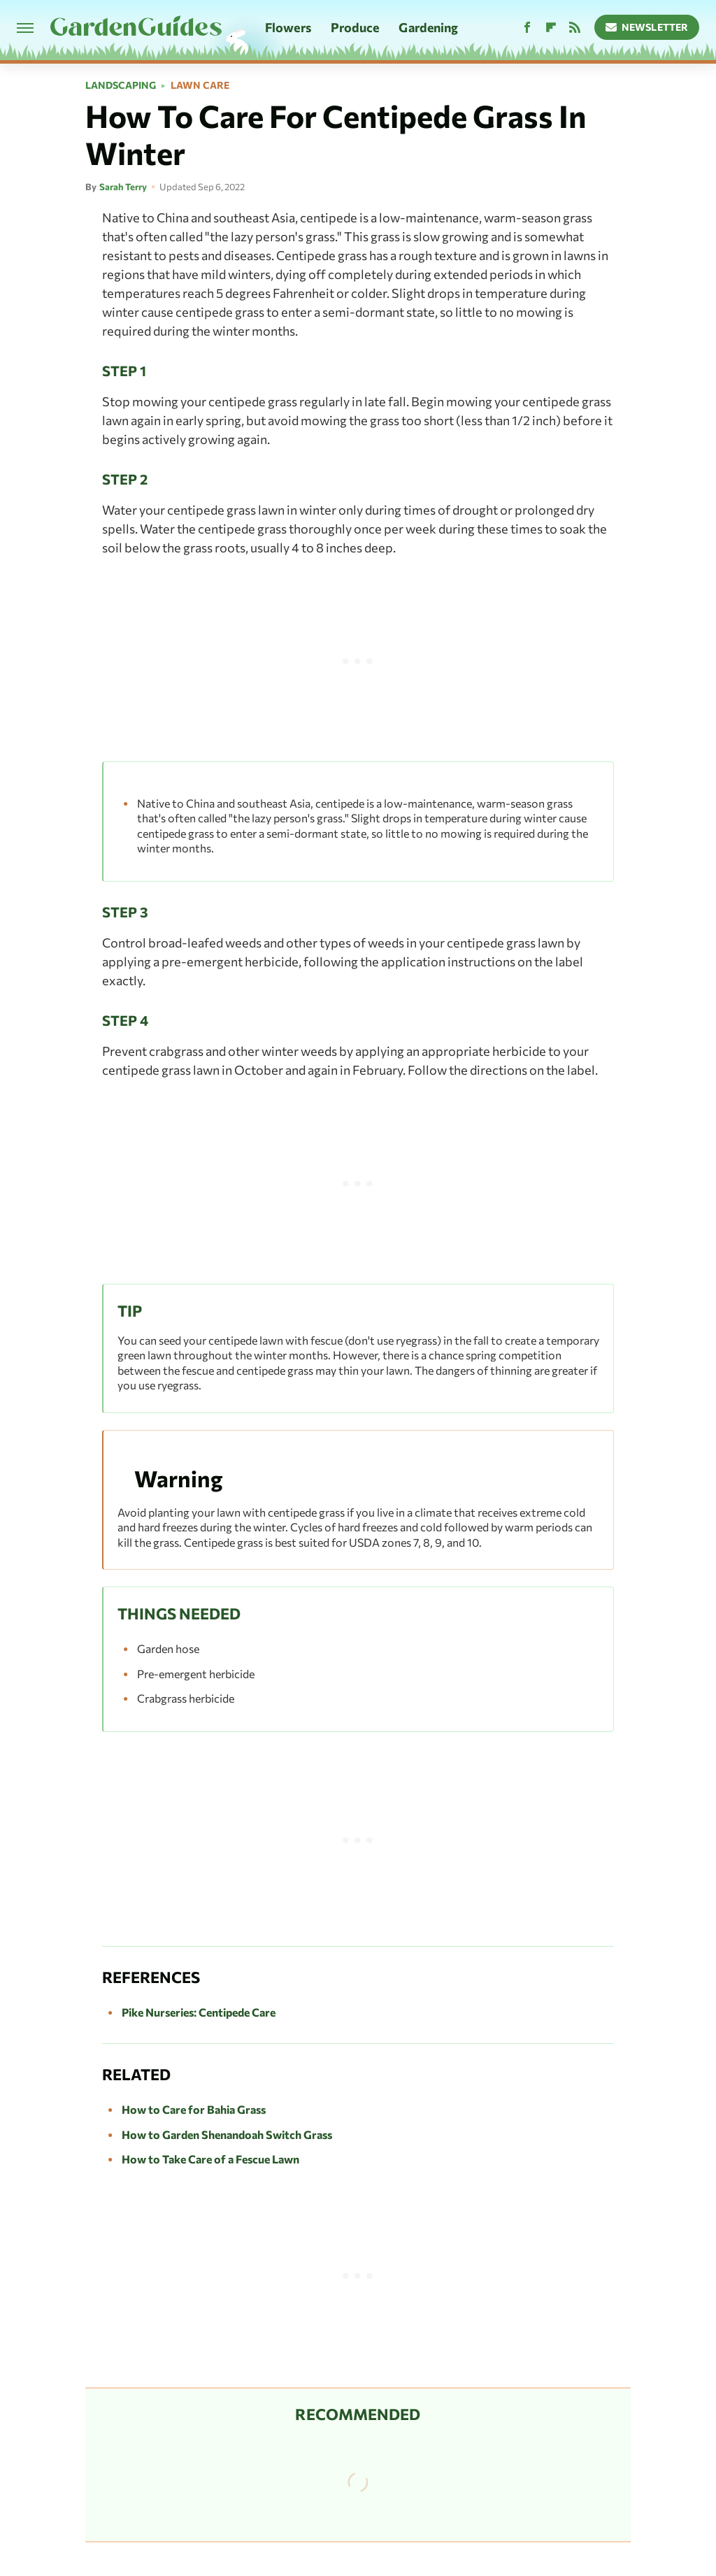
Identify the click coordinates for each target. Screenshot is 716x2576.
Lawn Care (200, 85)
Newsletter (647, 27)
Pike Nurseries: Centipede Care (198, 2012)
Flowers (288, 27)
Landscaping (120, 85)
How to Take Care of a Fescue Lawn (210, 2159)
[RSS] (575, 27)
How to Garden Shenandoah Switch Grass (227, 2134)
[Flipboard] (551, 27)
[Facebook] (527, 27)
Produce (355, 27)
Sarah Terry (123, 186)
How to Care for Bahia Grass (194, 2109)
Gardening (428, 27)
